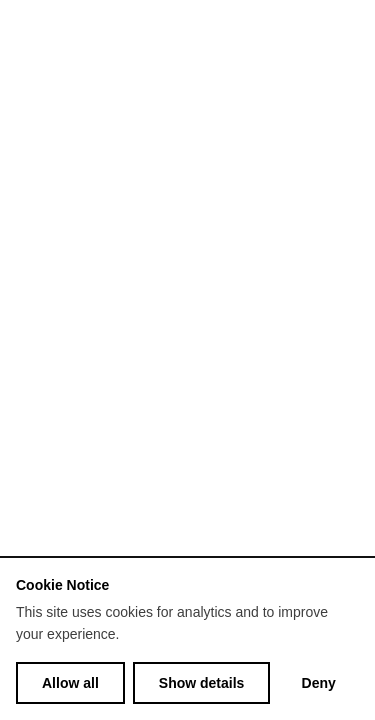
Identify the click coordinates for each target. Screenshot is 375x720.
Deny (319, 683)
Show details (202, 683)
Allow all (70, 683)
